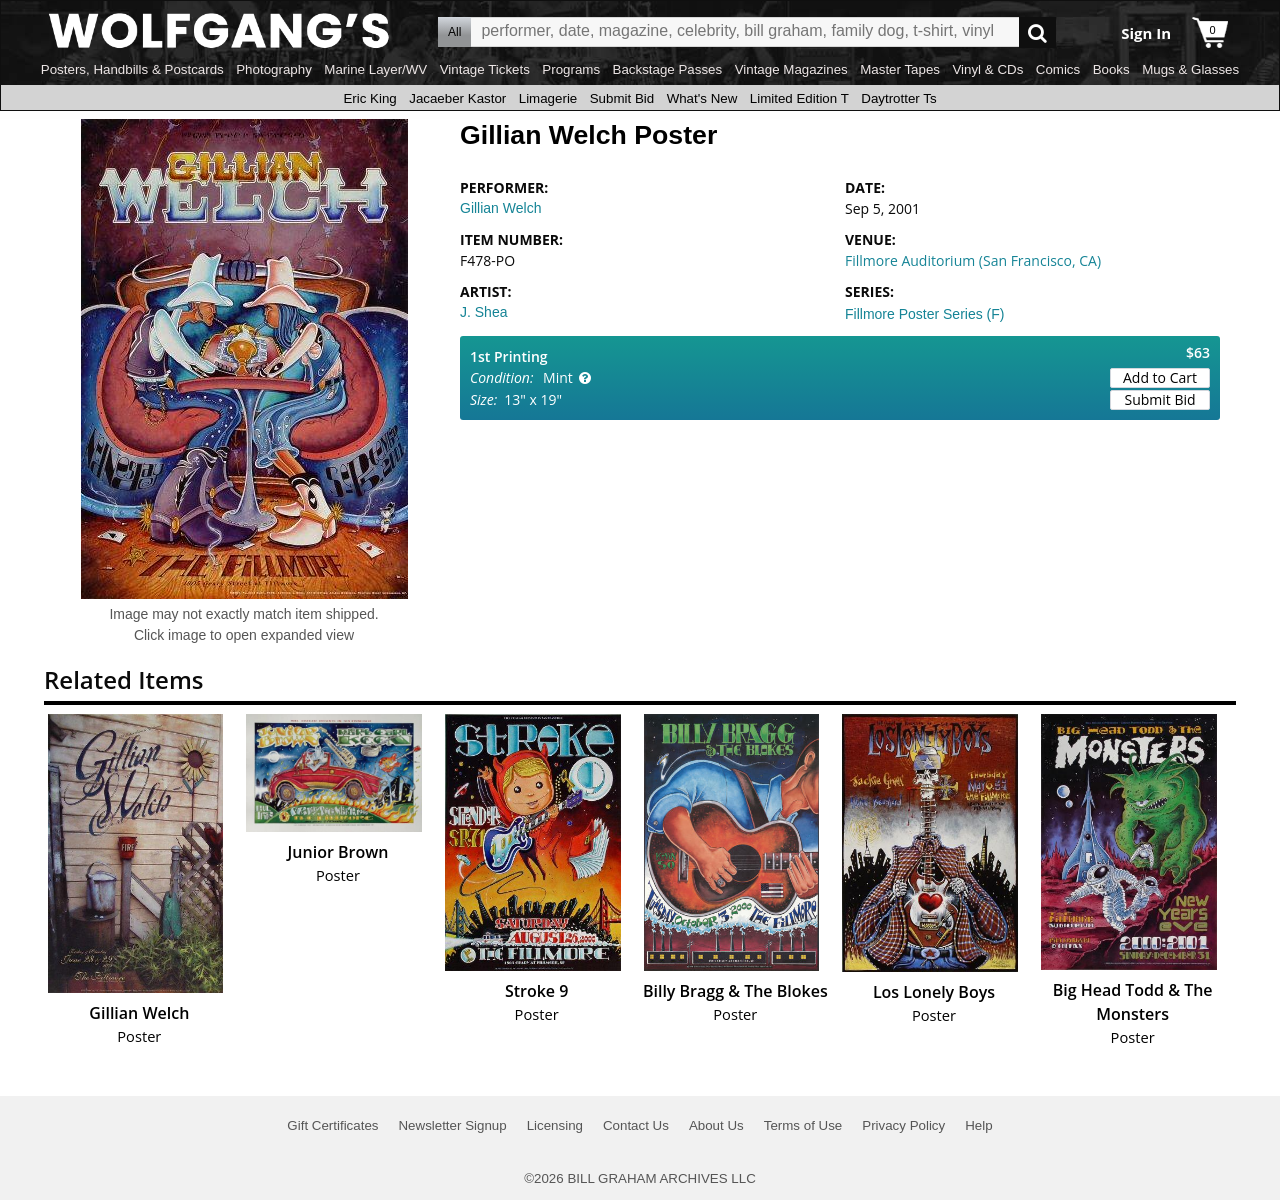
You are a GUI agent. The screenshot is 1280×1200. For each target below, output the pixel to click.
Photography (274, 69)
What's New (702, 98)
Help (978, 1125)
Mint (558, 377)
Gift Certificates (332, 1125)
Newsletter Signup (452, 1125)
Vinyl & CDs (987, 69)
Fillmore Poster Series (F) (924, 314)
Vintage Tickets (485, 69)
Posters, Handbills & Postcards (132, 69)
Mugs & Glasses (1190, 69)
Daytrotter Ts (898, 98)
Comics (1058, 69)
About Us (716, 1125)
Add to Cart (1160, 377)
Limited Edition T (799, 98)
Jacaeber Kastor (457, 98)
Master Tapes (900, 69)
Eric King (369, 98)
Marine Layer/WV (375, 69)
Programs (571, 69)
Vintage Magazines (791, 69)
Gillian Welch (500, 208)
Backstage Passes (668, 69)
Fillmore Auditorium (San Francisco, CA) (973, 260)
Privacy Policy (903, 1125)
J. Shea (483, 312)
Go (1037, 32)
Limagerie (548, 98)
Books (1111, 69)
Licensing (555, 1125)
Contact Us (636, 1125)
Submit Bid (622, 98)
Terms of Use (803, 1125)
